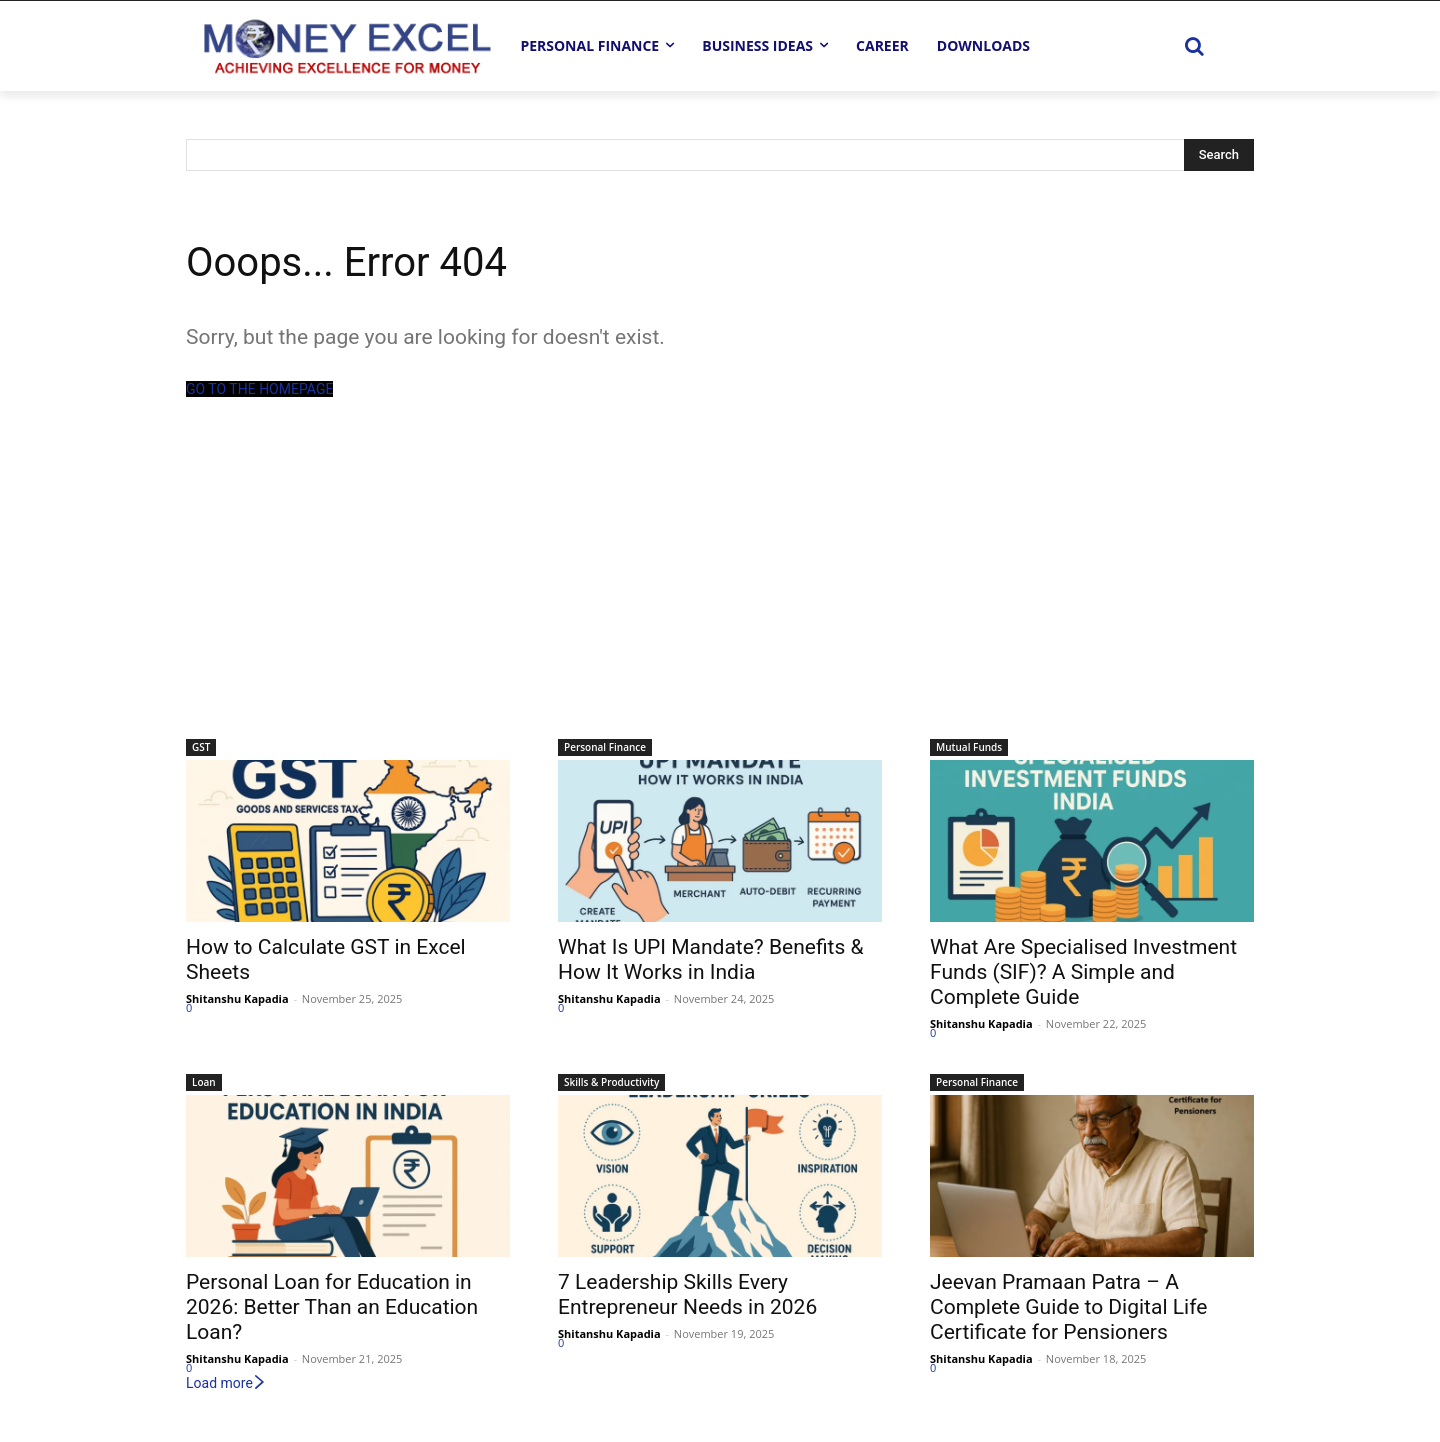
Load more (226, 1383)
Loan (204, 1082)
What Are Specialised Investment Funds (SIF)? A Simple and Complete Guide (1083, 972)
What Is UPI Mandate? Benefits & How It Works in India (711, 959)
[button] (1194, 46)
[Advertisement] (720, 589)
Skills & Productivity (611, 1082)
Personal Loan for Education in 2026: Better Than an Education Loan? (332, 1307)
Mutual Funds (969, 747)
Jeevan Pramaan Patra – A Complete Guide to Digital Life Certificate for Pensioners (1068, 1307)
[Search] (1219, 155)
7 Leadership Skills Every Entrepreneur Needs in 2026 (687, 1294)
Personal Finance (605, 747)
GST (201, 747)
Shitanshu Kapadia (237, 998)
